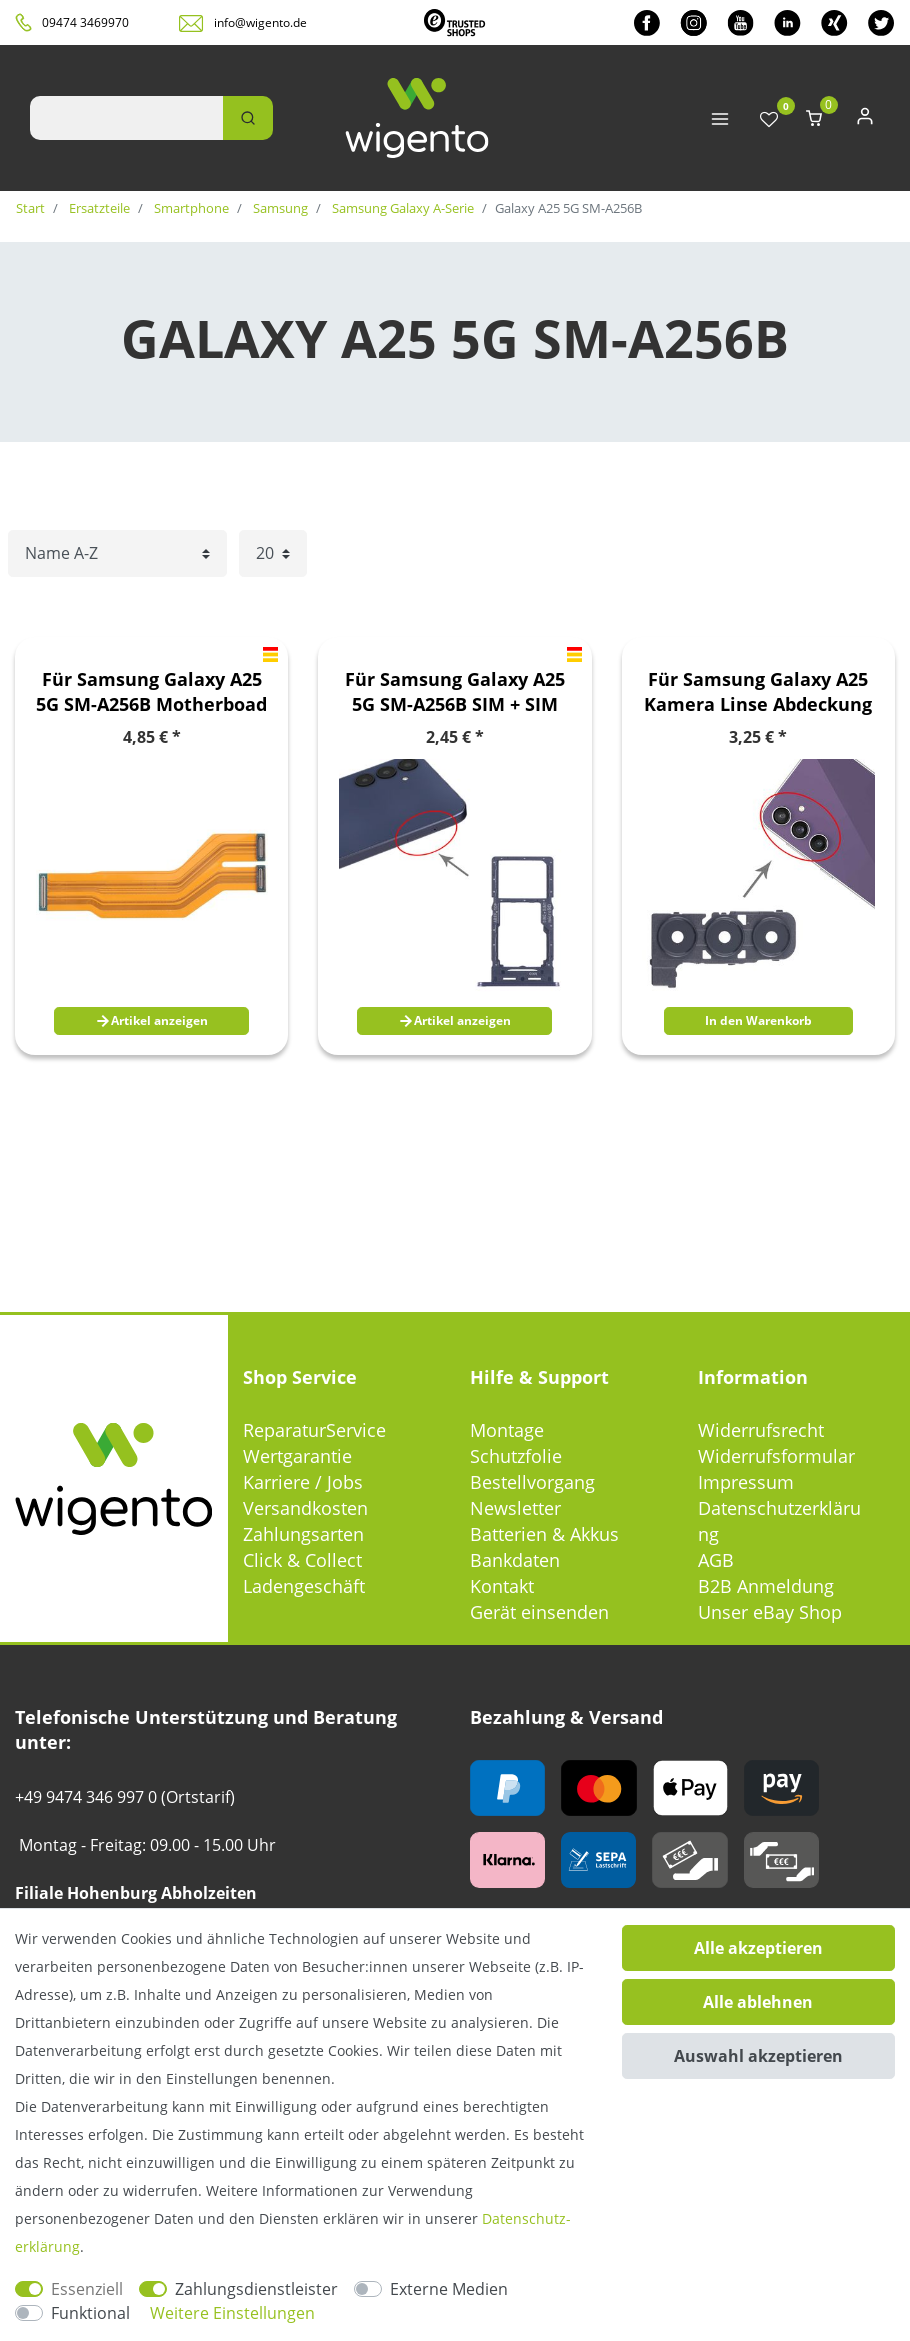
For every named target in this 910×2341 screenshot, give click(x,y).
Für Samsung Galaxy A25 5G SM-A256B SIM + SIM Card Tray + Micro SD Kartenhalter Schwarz (455, 692)
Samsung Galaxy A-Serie (401, 208)
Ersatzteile (98, 208)
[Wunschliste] (769, 120)
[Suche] (248, 118)
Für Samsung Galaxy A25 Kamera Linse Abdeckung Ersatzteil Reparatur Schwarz (758, 692)
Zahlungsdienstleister (256, 2289)
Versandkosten (305, 1508)
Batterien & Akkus (544, 1534)
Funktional (90, 2313)
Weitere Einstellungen (232, 2313)
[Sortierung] (117, 553)
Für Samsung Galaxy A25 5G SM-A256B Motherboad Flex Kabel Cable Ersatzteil (151, 692)
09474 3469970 (85, 22)
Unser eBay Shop (770, 1612)
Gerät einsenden (539, 1612)
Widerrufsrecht (761, 1430)
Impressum (746, 1482)
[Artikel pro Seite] (273, 553)
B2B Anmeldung (766, 1586)
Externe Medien (449, 2289)
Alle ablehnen (758, 2002)
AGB (716, 1560)
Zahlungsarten (303, 1534)
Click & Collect (302, 1560)
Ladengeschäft (304, 1586)
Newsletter (515, 1508)
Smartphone (190, 208)
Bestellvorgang (532, 1482)
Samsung (279, 208)
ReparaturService (314, 1430)
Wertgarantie (297, 1456)
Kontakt (502, 1586)
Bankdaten (515, 1560)
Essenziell (87, 2289)
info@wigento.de (260, 22)
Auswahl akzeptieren (758, 2056)
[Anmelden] (865, 120)
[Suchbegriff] (126, 118)
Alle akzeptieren (758, 1948)
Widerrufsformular (776, 1456)
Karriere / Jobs (303, 1482)
